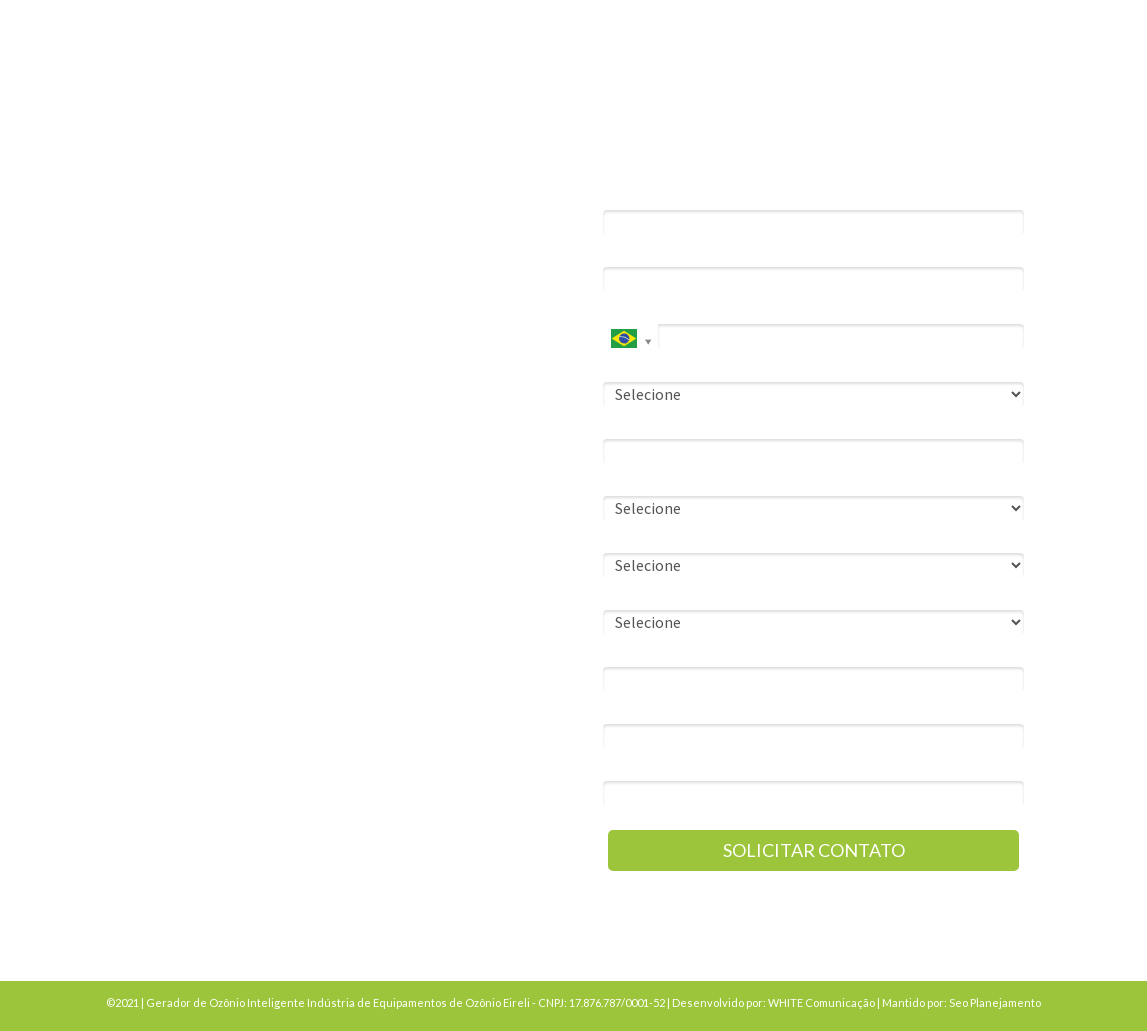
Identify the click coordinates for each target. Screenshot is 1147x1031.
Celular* (628, 309)
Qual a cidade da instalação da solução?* (728, 652)
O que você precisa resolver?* (696, 595)
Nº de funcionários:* (665, 538)
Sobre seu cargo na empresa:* (696, 481)
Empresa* (633, 424)
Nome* (624, 195)
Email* (622, 252)
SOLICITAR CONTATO (814, 850)
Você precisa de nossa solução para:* (718, 366)
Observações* (648, 709)
